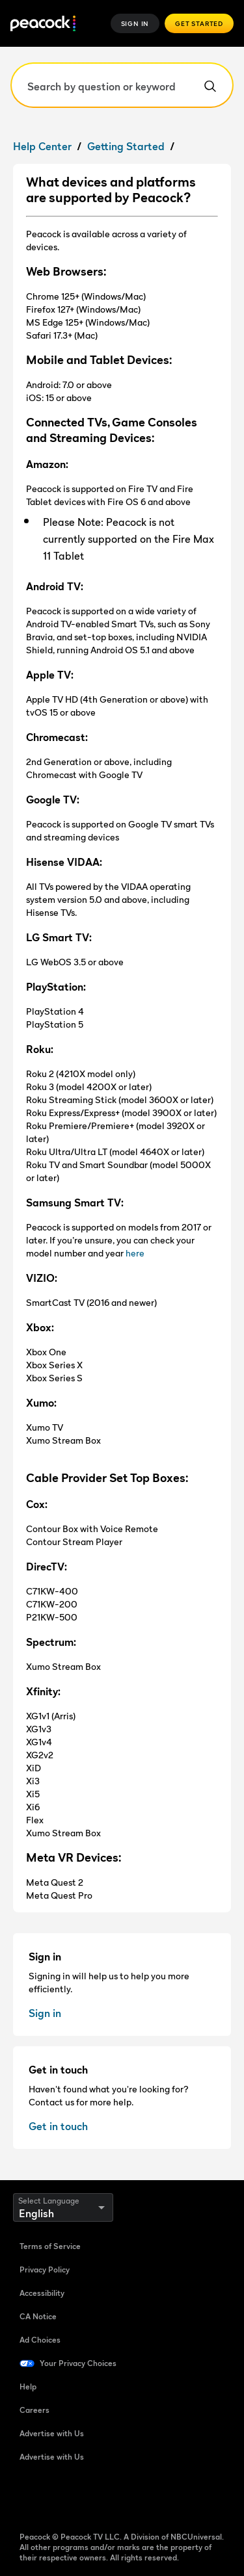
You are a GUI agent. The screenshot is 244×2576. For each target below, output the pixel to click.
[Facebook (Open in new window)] (30, 2498)
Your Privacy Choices (78, 2363)
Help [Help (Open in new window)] (28, 2386)
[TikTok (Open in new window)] (63, 2498)
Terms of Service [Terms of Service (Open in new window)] (50, 2246)
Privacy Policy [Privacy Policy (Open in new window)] (45, 2269)
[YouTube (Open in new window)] (97, 2498)
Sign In (135, 23)
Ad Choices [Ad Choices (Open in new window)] (40, 2340)
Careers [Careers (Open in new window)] (34, 2410)
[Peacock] (42, 24)
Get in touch (58, 2126)
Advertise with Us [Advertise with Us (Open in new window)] (52, 2433)
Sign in (45, 2013)
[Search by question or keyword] (122, 85)
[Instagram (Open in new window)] (131, 2498)
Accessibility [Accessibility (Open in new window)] (42, 2293)
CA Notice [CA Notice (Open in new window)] (38, 2316)
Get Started (199, 23)
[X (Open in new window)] (165, 2498)
